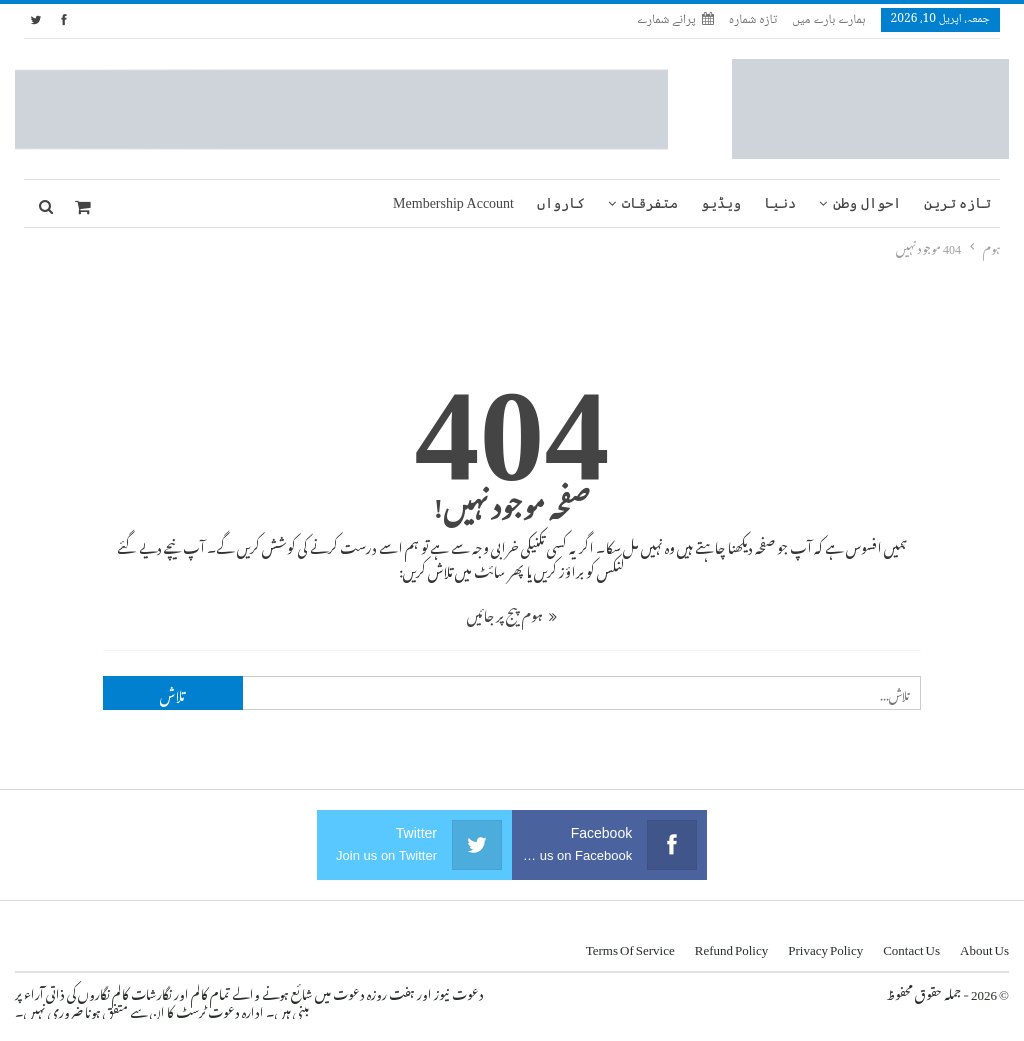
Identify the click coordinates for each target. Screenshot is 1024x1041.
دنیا (780, 203)
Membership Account (453, 203)
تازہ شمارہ (753, 20)
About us (984, 946)
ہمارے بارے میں (828, 20)
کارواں (561, 203)
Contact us (911, 946)
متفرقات (650, 203)
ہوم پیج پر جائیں (512, 612)
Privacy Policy (825, 946)
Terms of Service (630, 946)
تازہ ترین (958, 203)
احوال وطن (867, 203)
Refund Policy (732, 946)
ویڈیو (721, 203)
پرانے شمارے (675, 20)
